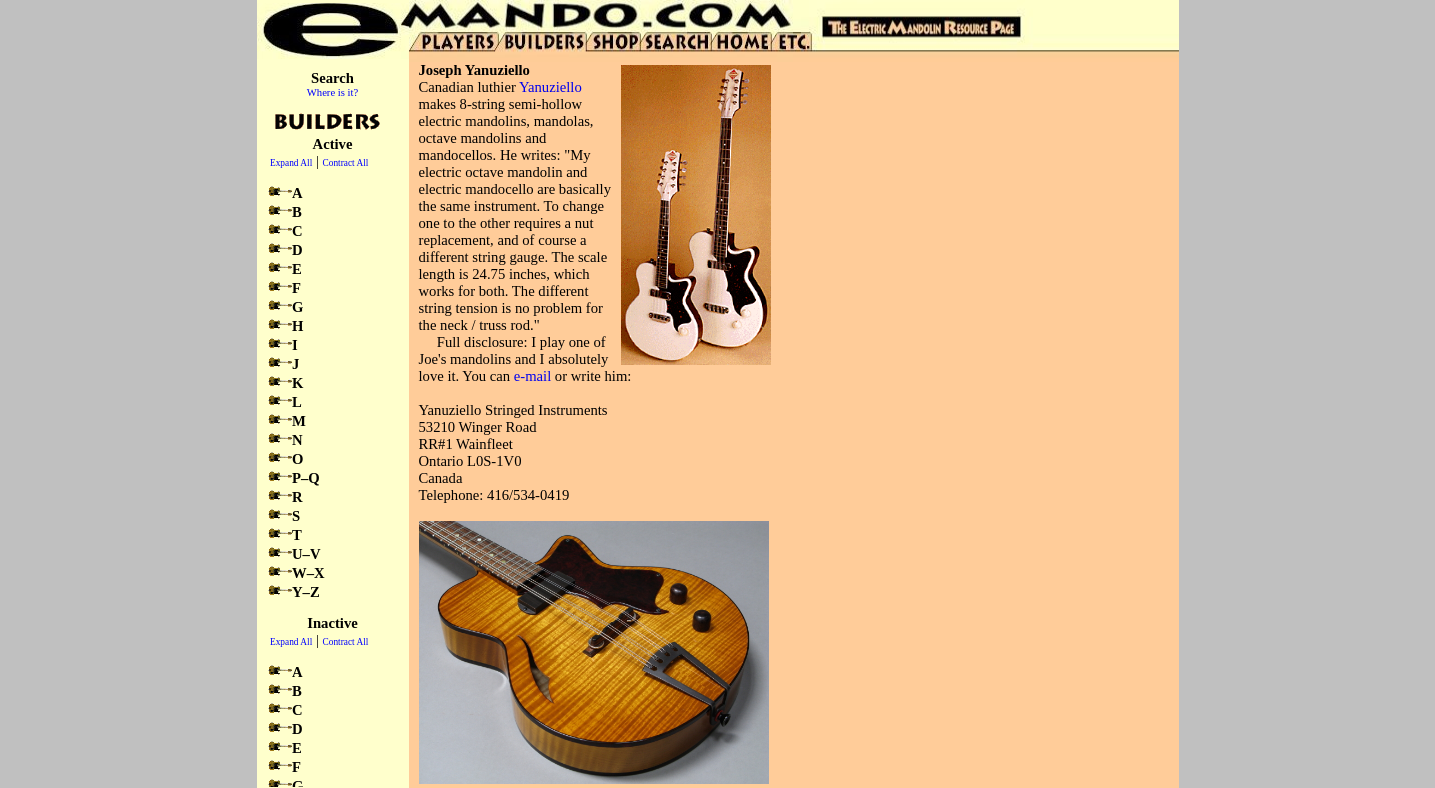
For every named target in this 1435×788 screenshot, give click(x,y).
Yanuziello (550, 87)
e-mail (532, 376)
